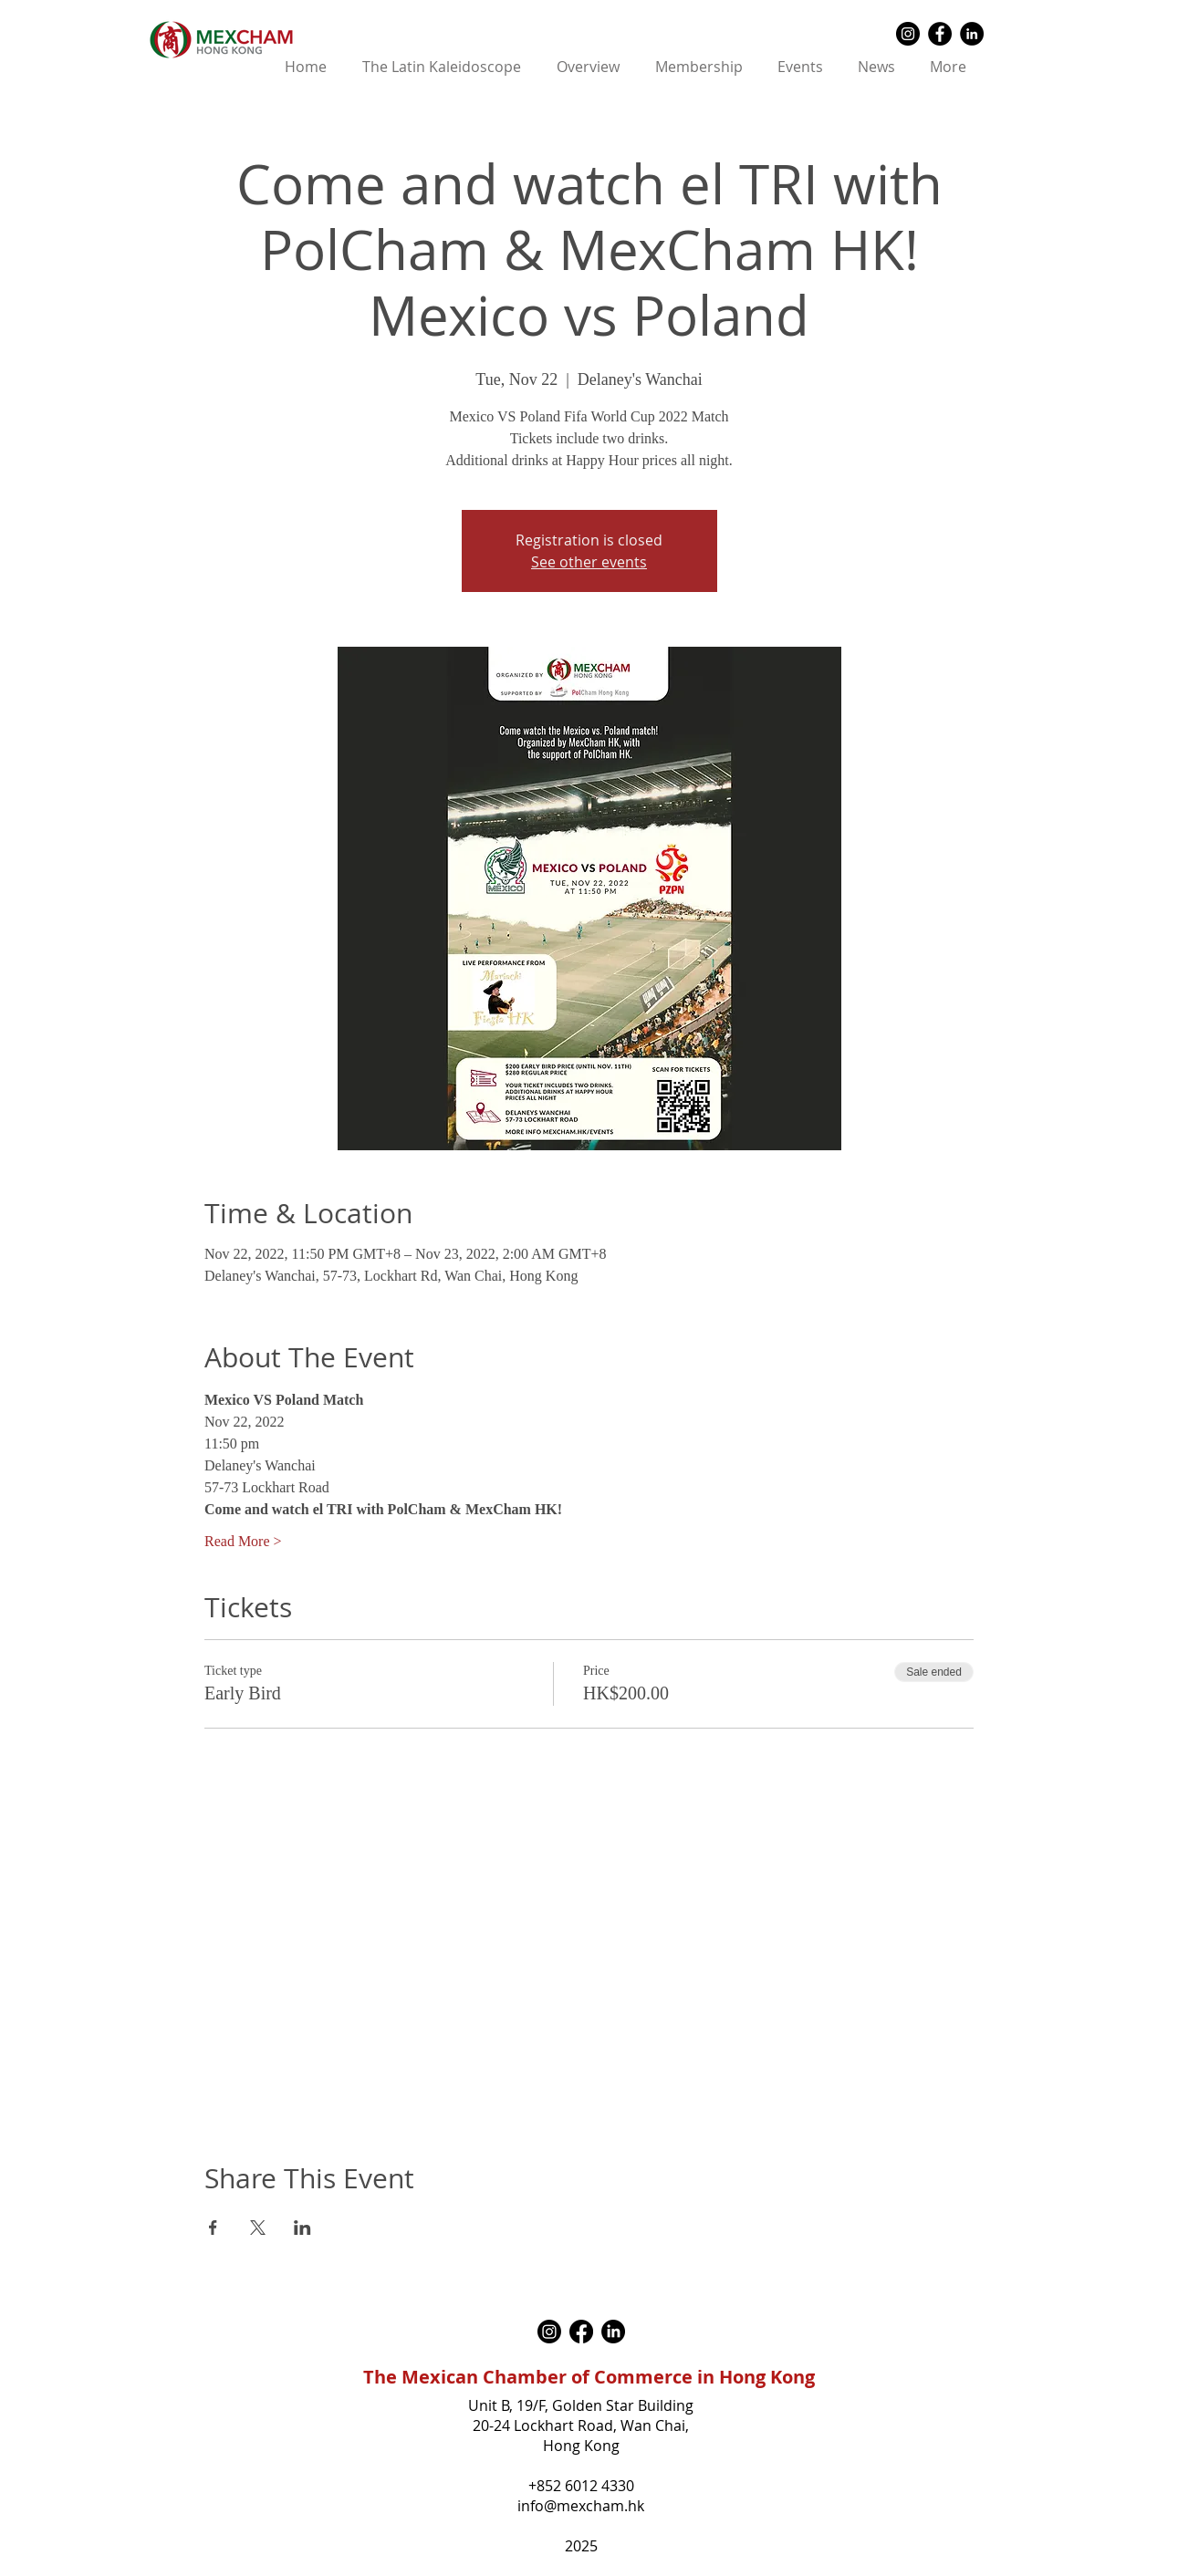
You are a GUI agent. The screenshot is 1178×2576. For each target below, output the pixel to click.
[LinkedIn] (613, 2331)
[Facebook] (581, 2331)
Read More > (243, 1541)
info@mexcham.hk (580, 2506)
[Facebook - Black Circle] (940, 34)
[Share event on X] (257, 2227)
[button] (588, 67)
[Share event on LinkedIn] (302, 2227)
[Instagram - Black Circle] (908, 34)
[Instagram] (549, 2331)
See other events (589, 562)
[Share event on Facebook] (213, 2227)
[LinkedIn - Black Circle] (972, 34)
